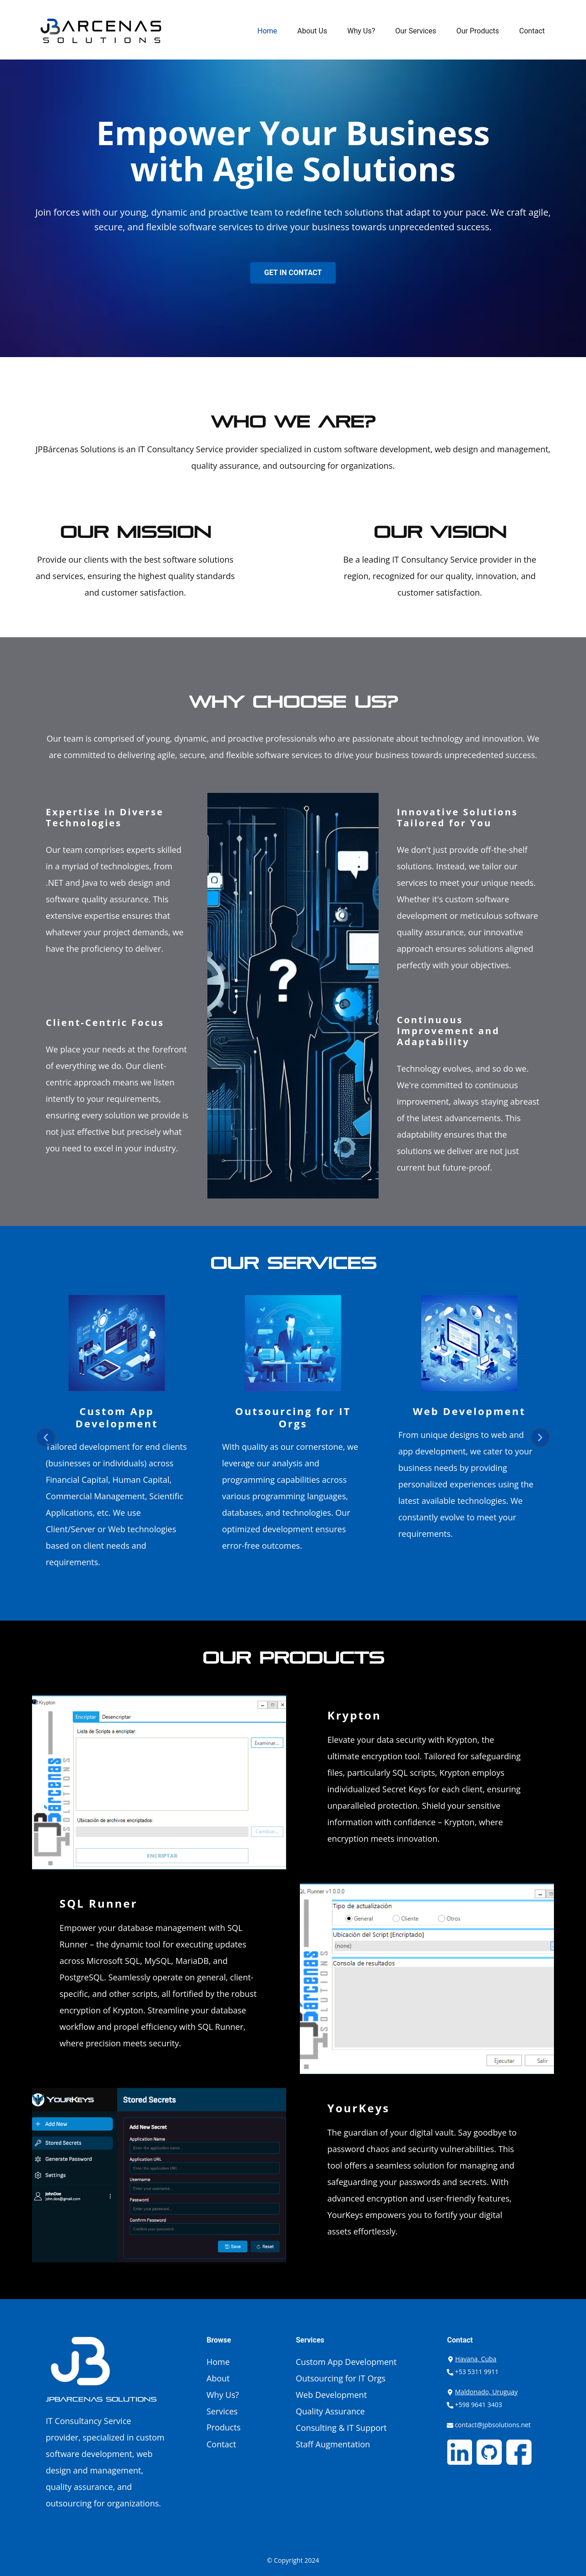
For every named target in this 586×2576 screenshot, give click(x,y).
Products (223, 2427)
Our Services (415, 31)
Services (222, 2411)
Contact (532, 31)
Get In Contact (293, 272)
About (218, 2378)
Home (267, 31)
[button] (46, 1437)
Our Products (477, 31)
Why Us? (361, 31)
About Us (312, 31)
